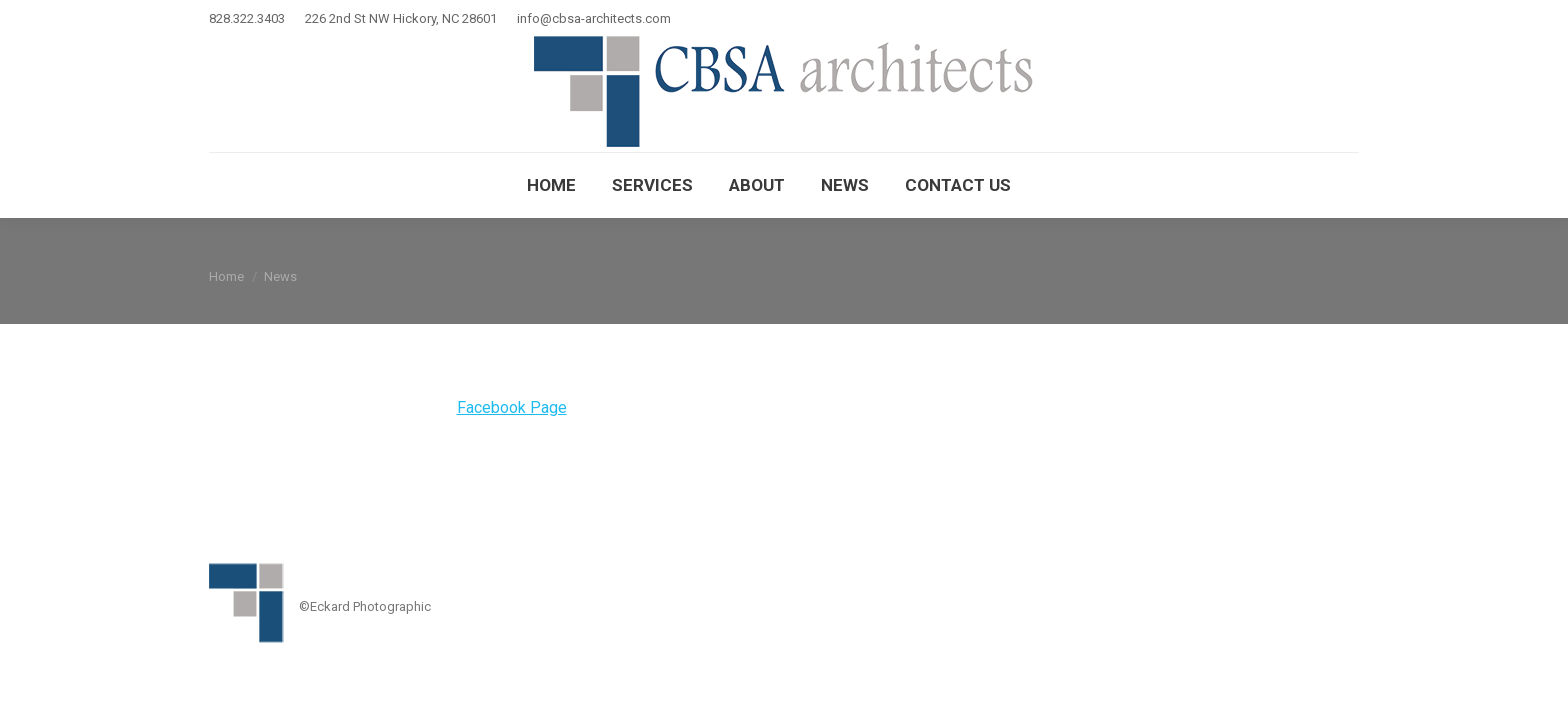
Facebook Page (512, 407)
